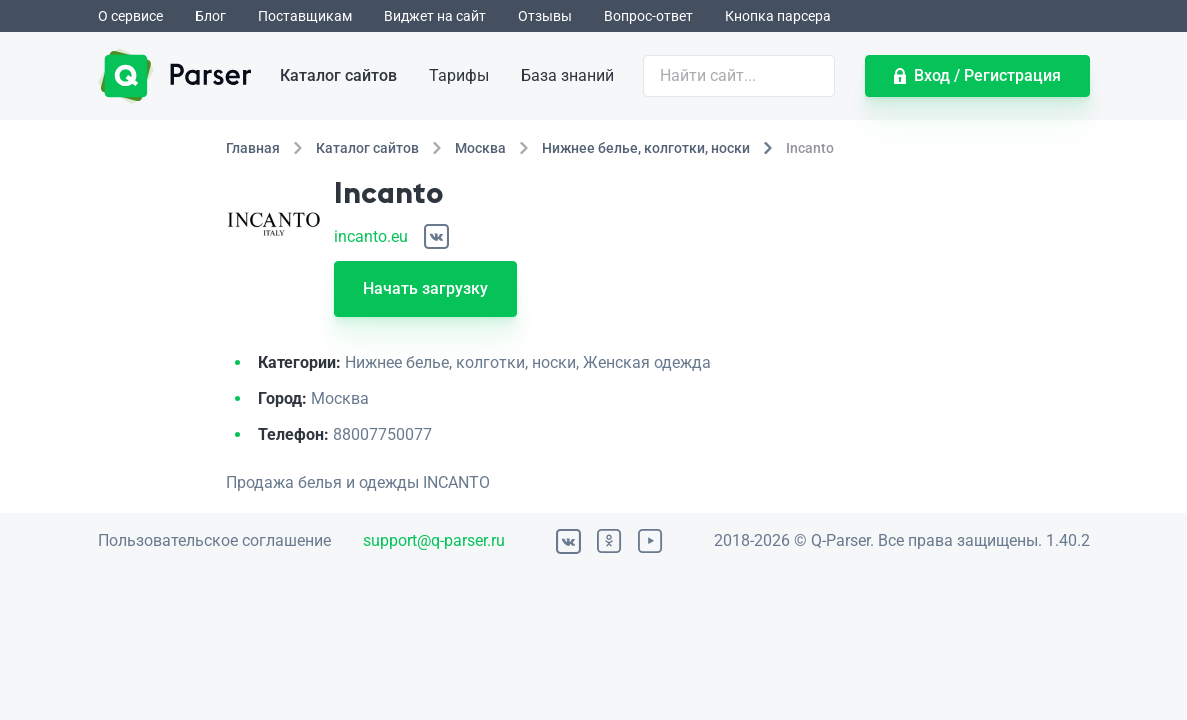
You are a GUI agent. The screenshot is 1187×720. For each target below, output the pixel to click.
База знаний (567, 75)
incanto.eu (371, 236)
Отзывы (545, 16)
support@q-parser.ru (434, 540)
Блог (210, 16)
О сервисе (130, 16)
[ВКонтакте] (436, 236)
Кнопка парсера (778, 16)
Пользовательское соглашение (214, 540)
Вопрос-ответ (648, 16)
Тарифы (459, 75)
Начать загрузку (425, 288)
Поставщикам (305, 16)
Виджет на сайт (435, 16)
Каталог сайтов (338, 75)
